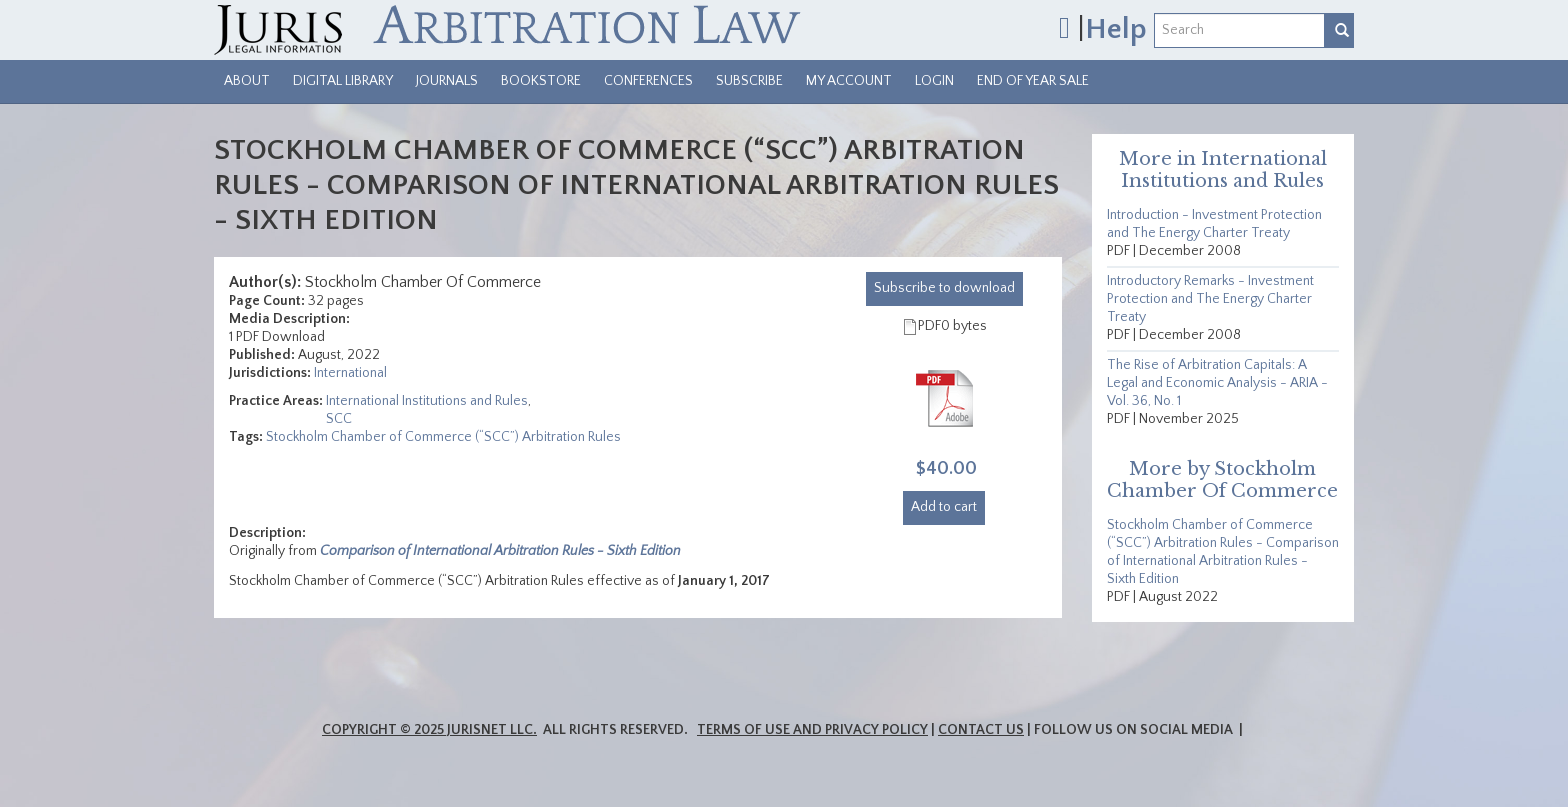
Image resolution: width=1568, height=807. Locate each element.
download (944, 288)
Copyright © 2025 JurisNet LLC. (429, 730)
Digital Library (343, 81)
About (247, 81)
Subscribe (749, 81)
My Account (849, 81)
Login (934, 81)
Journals (447, 81)
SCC (339, 419)
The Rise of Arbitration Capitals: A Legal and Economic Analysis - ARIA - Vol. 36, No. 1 (1217, 383)
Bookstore (541, 81)
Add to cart (944, 507)
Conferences (648, 81)
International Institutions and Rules (427, 401)
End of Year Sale (1033, 81)
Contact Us (981, 730)
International (350, 373)
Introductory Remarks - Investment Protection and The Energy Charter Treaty (1210, 299)
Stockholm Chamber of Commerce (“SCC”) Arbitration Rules (443, 437)
